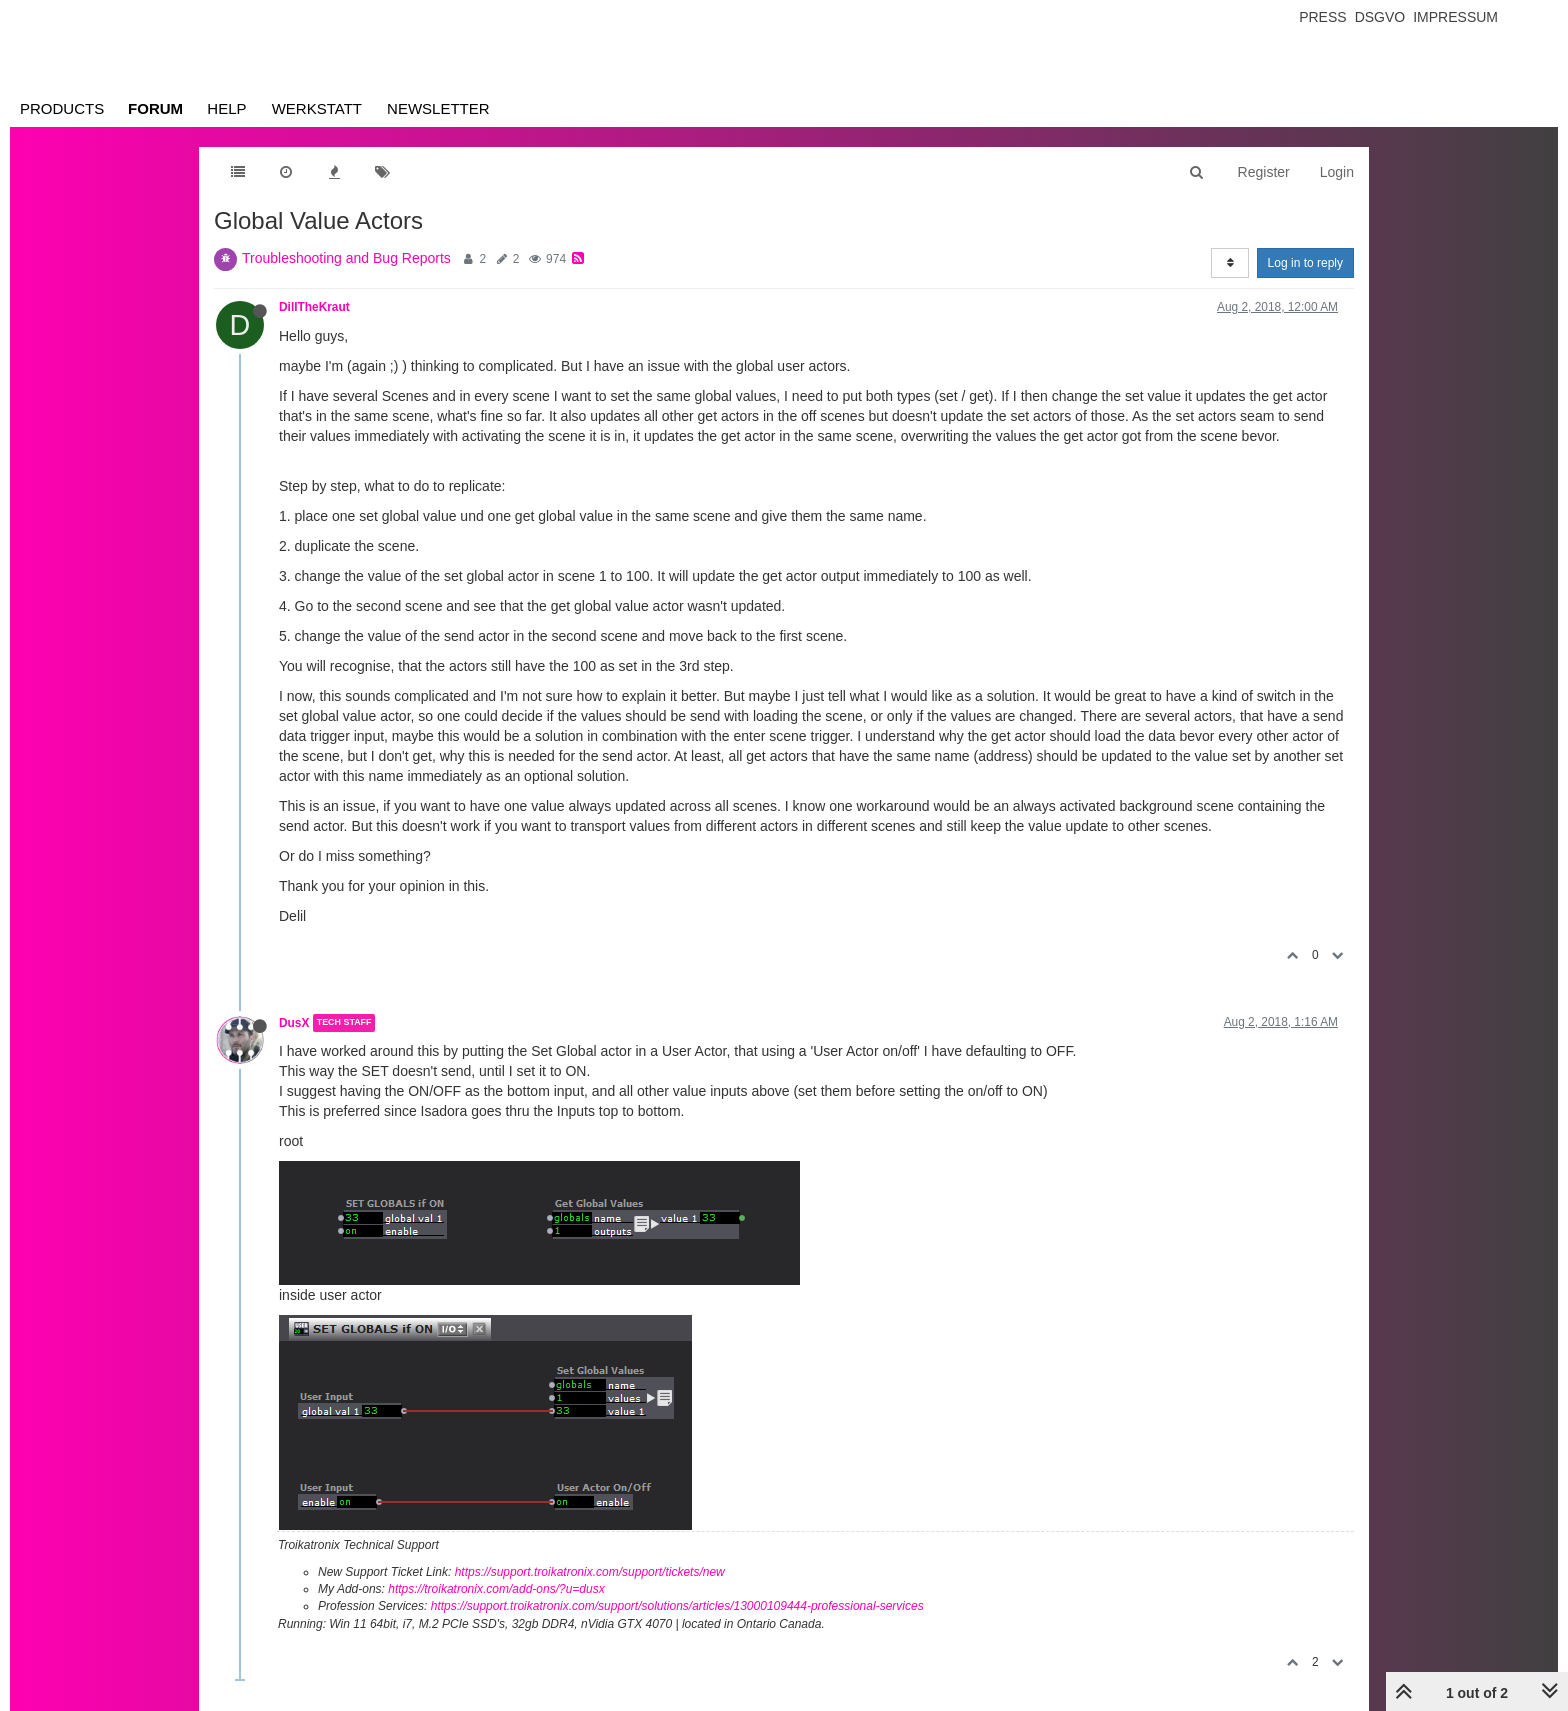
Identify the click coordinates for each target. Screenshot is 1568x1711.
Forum (155, 108)
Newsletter (438, 108)
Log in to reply (1305, 263)
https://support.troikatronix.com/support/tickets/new (590, 1572)
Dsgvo (1380, 17)
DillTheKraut (314, 307)
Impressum (1455, 17)
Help (226, 108)
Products (62, 108)
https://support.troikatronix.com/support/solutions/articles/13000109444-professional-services (677, 1606)
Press (1322, 17)
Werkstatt (317, 108)
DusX (294, 1023)
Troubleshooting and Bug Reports (346, 258)
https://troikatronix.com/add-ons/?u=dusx (496, 1589)
